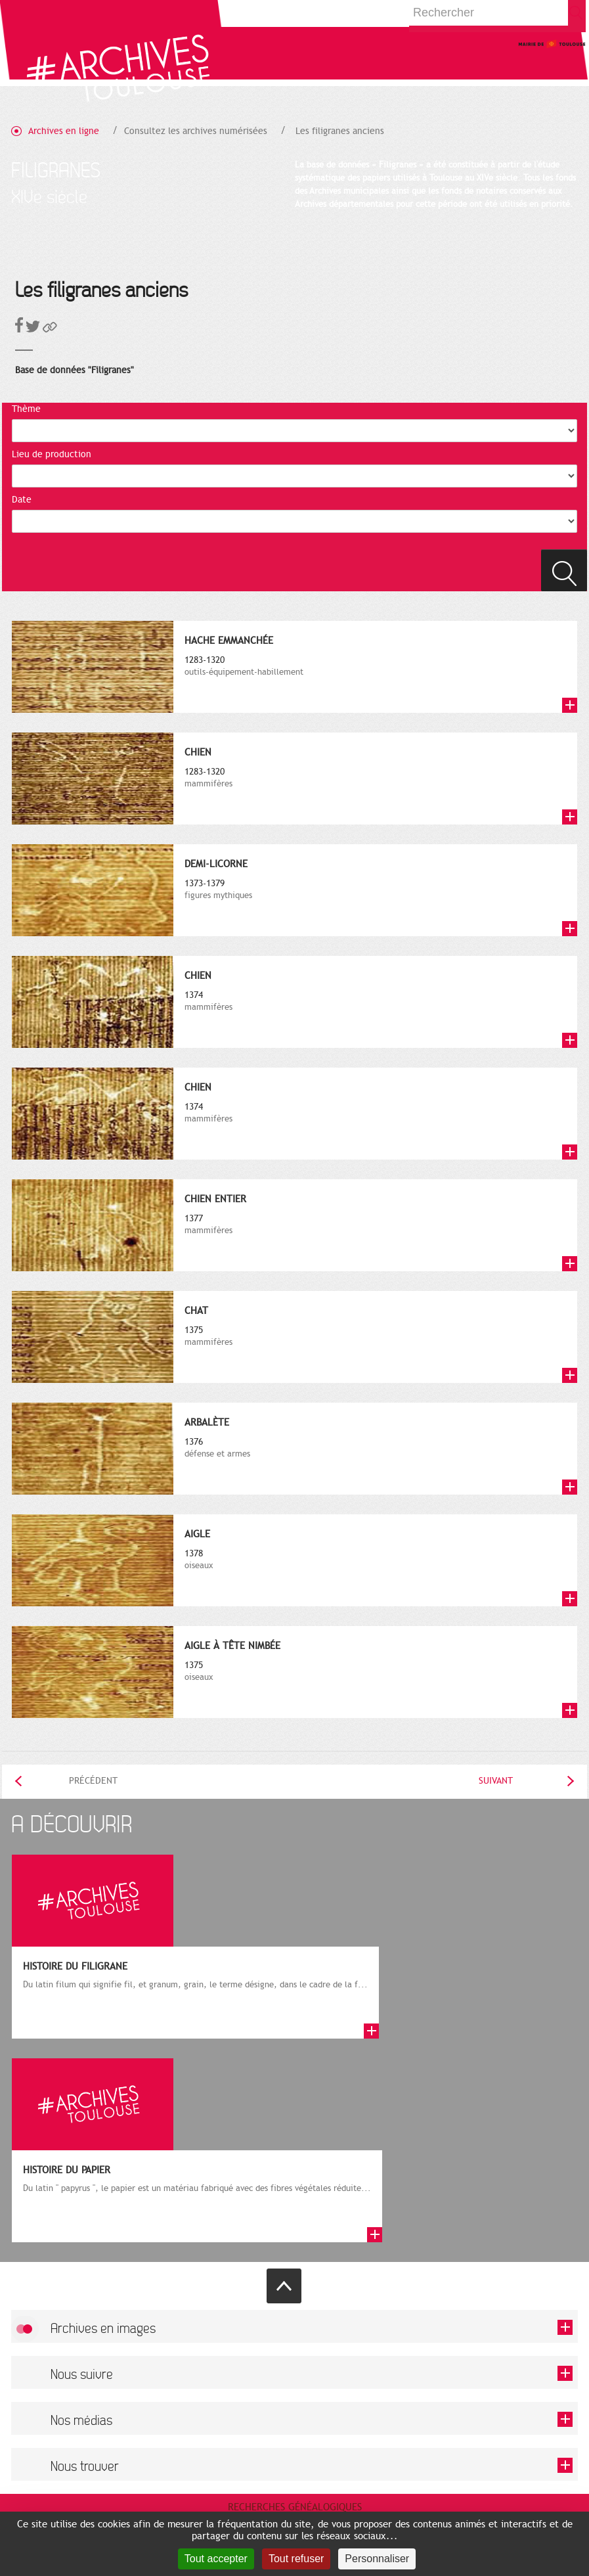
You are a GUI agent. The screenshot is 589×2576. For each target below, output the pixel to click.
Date (22, 499)
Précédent (93, 1780)
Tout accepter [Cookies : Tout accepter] (216, 2558)
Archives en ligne (63, 131)
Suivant (496, 1780)
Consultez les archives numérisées (195, 131)
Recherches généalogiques (295, 2507)
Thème (26, 409)
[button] (50, 329)
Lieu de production (51, 454)
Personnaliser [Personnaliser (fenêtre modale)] (377, 2558)
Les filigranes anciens (339, 131)
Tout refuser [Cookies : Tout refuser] (296, 2558)
